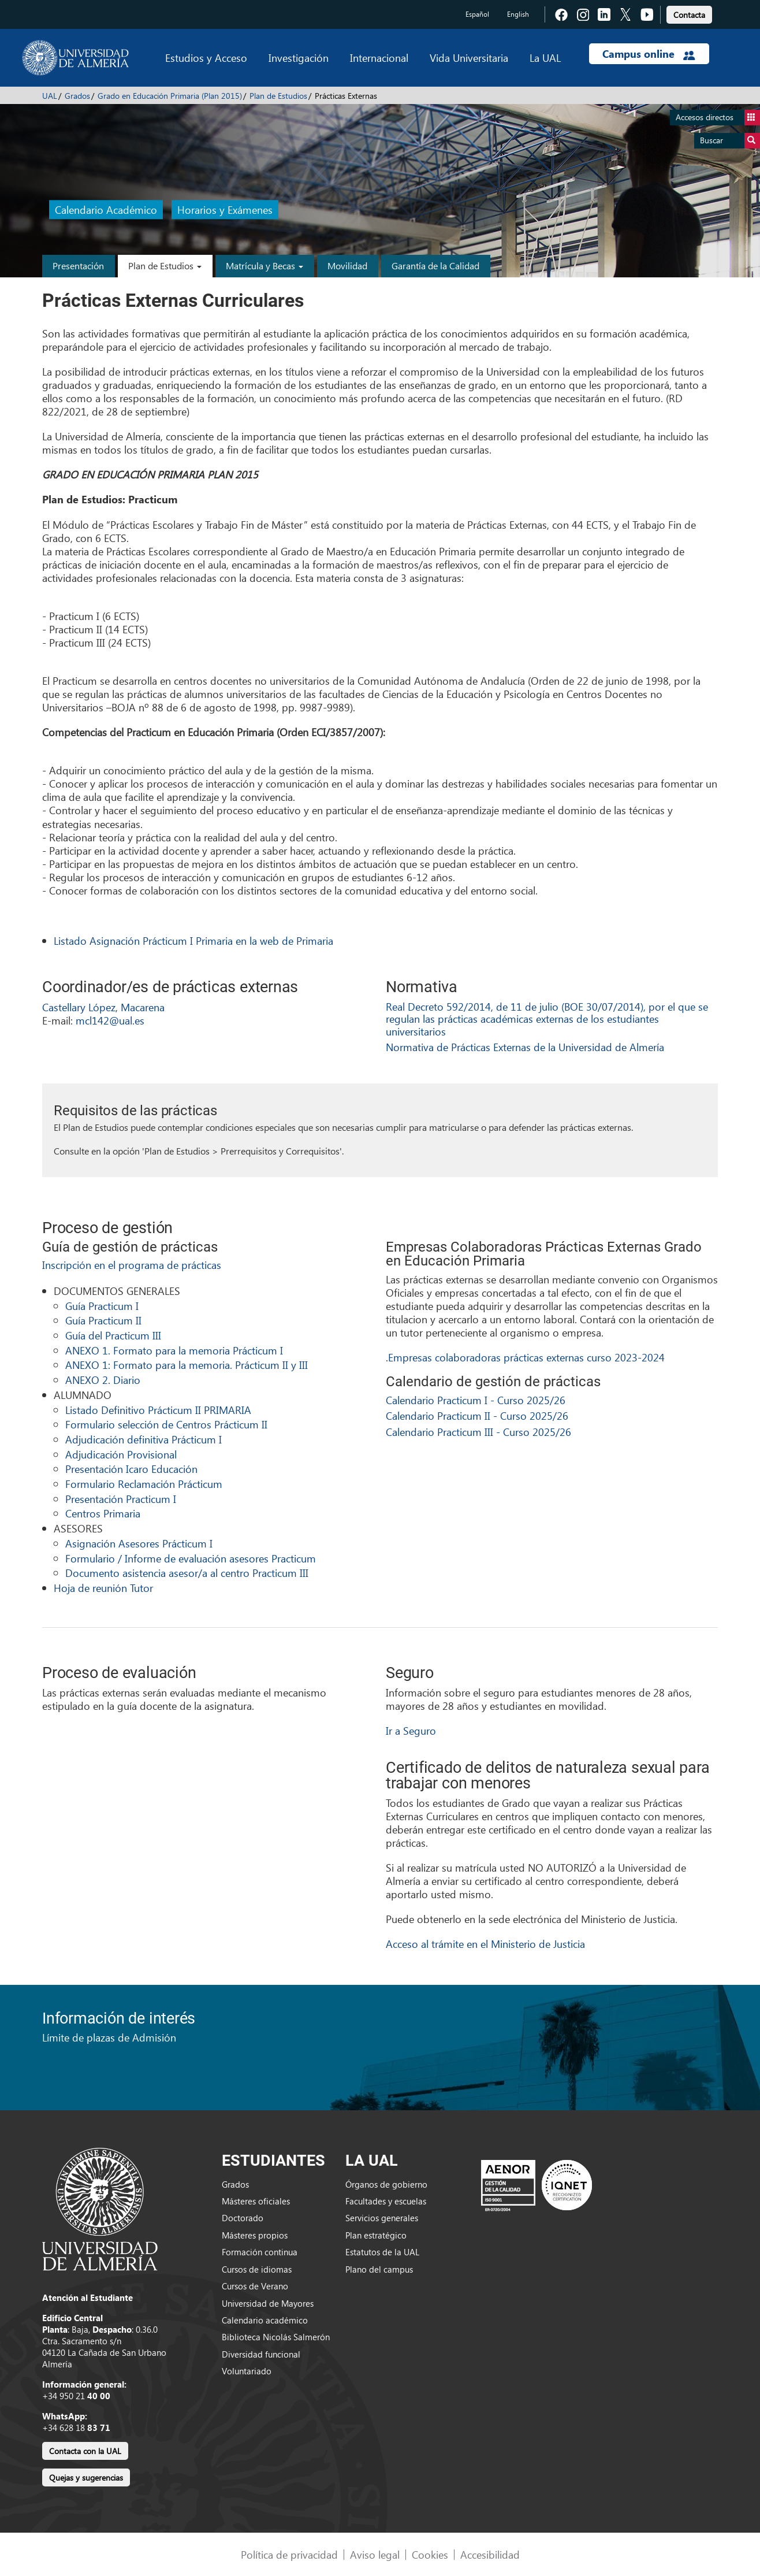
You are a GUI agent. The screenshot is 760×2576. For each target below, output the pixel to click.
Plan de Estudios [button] (165, 265)
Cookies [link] (430, 2554)
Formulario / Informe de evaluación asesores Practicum (190, 1558)
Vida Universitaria (469, 57)
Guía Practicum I (102, 1305)
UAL (49, 95)
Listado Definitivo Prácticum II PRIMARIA (158, 1409)
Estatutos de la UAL (382, 2252)
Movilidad (347, 265)
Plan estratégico (376, 2235)
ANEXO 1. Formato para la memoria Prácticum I (174, 1350)
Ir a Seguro (411, 1730)
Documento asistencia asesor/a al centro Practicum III (186, 1572)
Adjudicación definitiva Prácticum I (143, 1439)
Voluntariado (246, 2371)
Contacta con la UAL (85, 2450)
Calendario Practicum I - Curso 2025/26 (475, 1400)
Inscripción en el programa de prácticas (131, 1264)
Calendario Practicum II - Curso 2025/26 (477, 1415)
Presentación (78, 265)
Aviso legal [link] (375, 2554)
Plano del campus (379, 2269)
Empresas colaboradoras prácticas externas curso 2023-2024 (526, 1357)
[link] (689, 13)
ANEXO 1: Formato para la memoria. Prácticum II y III (186, 1364)
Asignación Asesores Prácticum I (139, 1543)
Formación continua (259, 2252)
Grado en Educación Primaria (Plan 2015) (170, 95)
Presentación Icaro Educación (131, 1468)
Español (477, 14)
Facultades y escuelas (385, 2201)
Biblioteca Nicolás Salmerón (276, 2337)
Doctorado (242, 2218)
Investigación (299, 57)
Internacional (379, 57)
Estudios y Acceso (206, 57)
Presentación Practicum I (120, 1498)
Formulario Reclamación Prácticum (143, 1483)
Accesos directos (718, 117)
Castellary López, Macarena (103, 1007)
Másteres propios (255, 2235)
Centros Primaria (102, 1513)
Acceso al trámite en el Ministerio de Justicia (485, 1943)
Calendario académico (265, 2320)
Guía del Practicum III (113, 1335)
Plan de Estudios (278, 95)
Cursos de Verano (255, 2286)
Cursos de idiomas (257, 2269)
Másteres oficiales (256, 2201)
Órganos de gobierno (386, 2184)
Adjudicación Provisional (121, 1454)
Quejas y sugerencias (86, 2477)
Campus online (648, 54)
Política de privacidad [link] (289, 2554)
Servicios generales (381, 2218)
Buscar (730, 141)
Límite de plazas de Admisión (109, 2037)
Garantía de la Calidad (435, 265)
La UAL (545, 57)
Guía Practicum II (103, 1320)
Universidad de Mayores (268, 2303)
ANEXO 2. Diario (102, 1379)
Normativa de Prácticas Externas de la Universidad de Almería (525, 1047)
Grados (77, 95)
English (518, 14)
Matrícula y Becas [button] (264, 265)
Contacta (689, 14)
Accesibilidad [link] (490, 2554)
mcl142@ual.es (110, 1020)
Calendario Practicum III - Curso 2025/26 (478, 1431)
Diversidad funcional (261, 2354)
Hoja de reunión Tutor (103, 1587)
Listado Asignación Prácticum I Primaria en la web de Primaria (193, 940)
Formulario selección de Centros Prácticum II (166, 1424)
